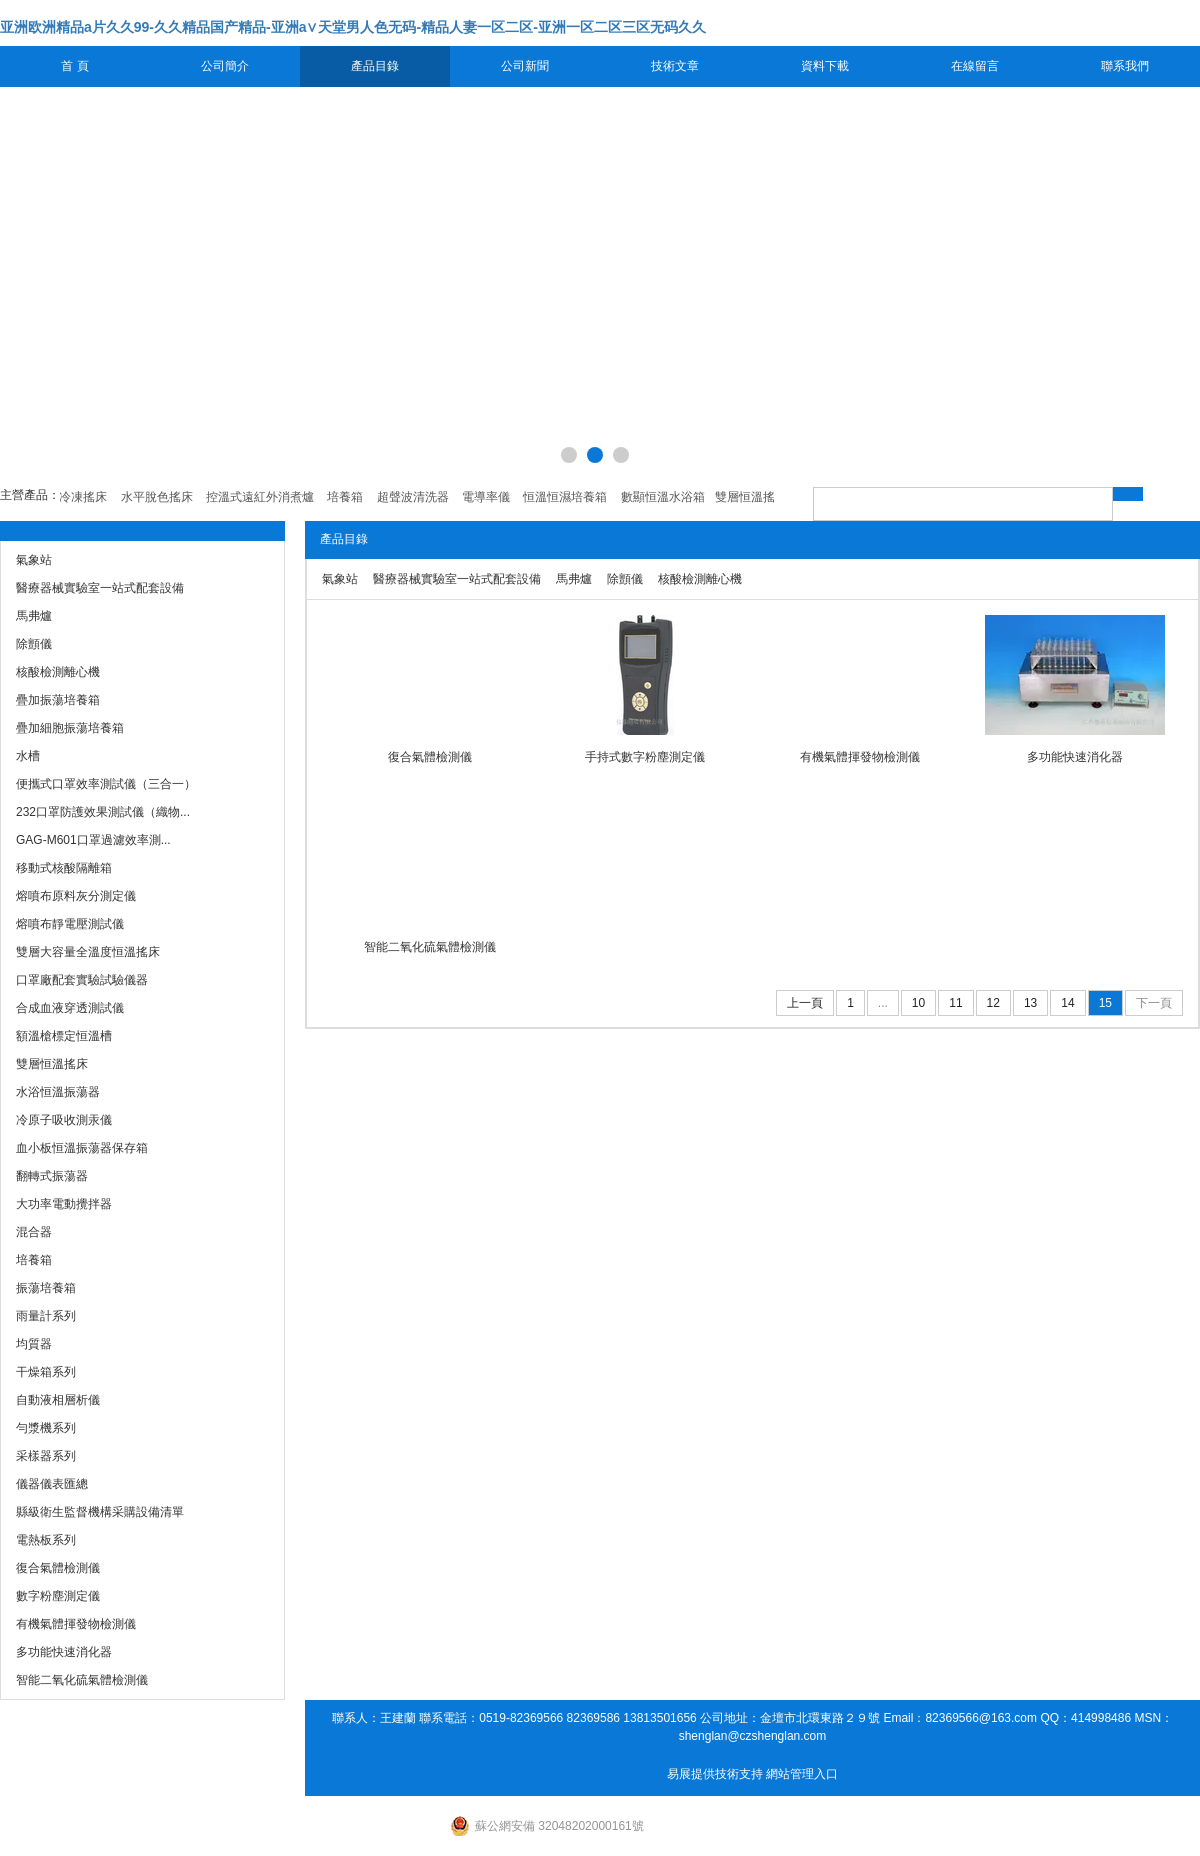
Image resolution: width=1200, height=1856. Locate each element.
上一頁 (805, 1003)
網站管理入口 (802, 1774)
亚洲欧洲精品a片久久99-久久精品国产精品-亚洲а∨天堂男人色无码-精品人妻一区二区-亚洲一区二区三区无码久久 (353, 27)
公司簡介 (225, 66)
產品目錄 (375, 66)
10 (918, 1003)
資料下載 (825, 66)
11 (955, 1003)
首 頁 (74, 66)
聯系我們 (1125, 66)
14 (1067, 1003)
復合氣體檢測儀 (430, 757)
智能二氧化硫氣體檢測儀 (430, 947)
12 (993, 1003)
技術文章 (675, 66)
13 (1030, 1003)
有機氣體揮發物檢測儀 (860, 757)
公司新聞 (525, 66)
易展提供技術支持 (715, 1774)
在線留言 (975, 66)
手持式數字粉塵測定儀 (645, 757)
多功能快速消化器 (1075, 757)
